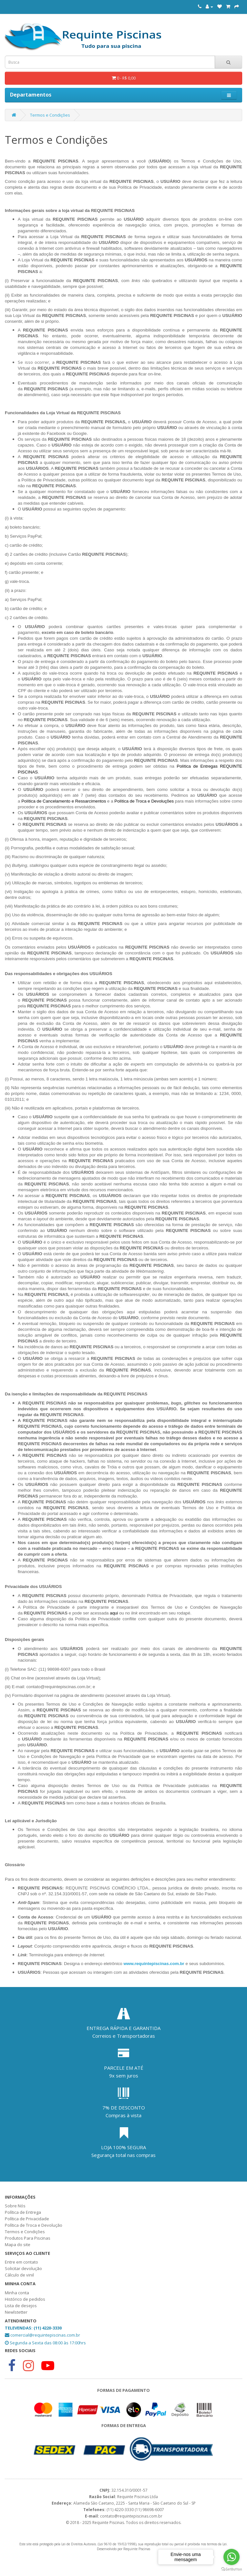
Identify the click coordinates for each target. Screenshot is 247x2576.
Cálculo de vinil (19, 2275)
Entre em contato (21, 2262)
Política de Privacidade (27, 2219)
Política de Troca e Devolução (33, 2225)
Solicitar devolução (23, 2268)
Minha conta (17, 2293)
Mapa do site (17, 2244)
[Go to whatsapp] (231, 2557)
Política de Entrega (23, 2212)
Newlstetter (16, 2312)
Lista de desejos (21, 2305)
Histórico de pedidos (25, 2299)
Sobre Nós (15, 2206)
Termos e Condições (50, 115)
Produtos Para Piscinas (27, 2238)
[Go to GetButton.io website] (231, 2569)
